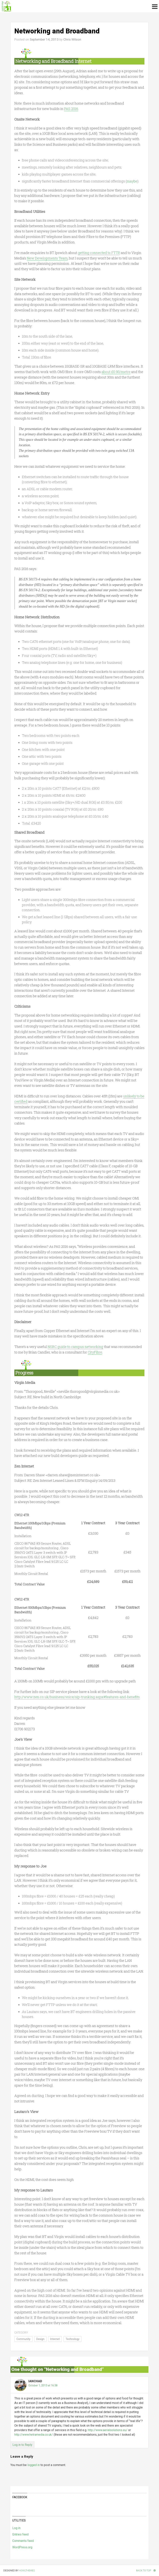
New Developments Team (47, 258)
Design (40, 2339)
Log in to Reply (22, 2445)
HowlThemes (27, 2570)
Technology (72, 2339)
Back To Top (146, 2570)
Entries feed (20, 2534)
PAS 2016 (71, 108)
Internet (55, 2339)
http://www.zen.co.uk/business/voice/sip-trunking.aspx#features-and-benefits (77, 1697)
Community (23, 2339)
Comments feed (23, 2541)
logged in (33, 2465)
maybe (132, 181)
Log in (16, 2528)
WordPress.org (22, 2547)
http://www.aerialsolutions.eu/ (107, 2430)
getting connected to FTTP (98, 252)
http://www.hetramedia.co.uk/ (33, 2434)
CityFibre (95, 1352)
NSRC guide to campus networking (75, 1346)
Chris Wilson (72, 39)
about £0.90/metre (116, 371)
